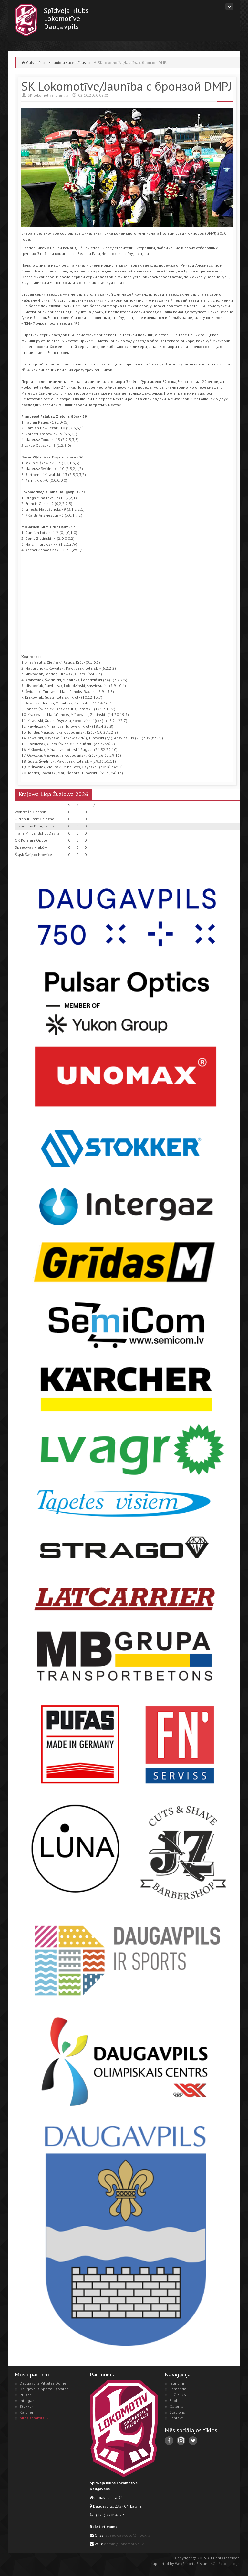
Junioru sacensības (69, 62)
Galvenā (33, 62)
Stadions (177, 2412)
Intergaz (27, 2400)
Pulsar (25, 2394)
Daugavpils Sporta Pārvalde (44, 2388)
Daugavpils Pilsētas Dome (43, 2383)
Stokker (26, 2406)
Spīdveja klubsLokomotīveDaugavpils (66, 18)
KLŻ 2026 (178, 2394)
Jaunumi (177, 2383)
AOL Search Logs (225, 2563)
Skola (175, 2400)
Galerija (176, 2406)
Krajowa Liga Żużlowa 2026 (53, 794)
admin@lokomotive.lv (124, 2543)
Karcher (26, 2412)
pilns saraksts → (34, 2418)
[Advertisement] (134, 607)
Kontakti (177, 2418)
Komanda (178, 2388)
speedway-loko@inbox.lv (127, 2535)
